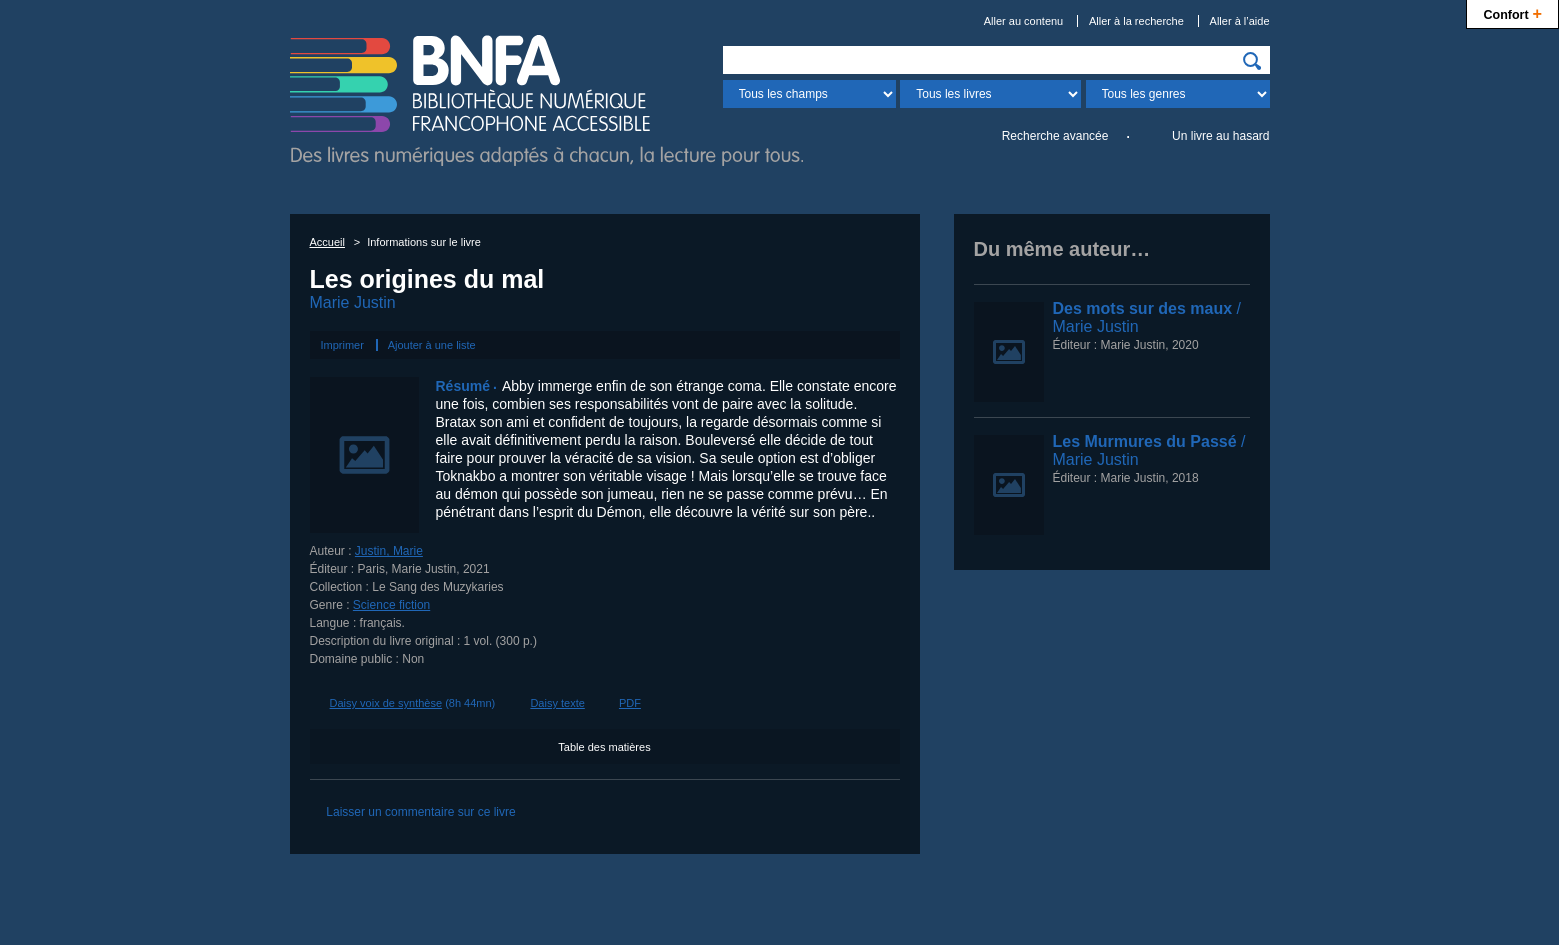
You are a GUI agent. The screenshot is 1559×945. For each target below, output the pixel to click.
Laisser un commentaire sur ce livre (420, 812)
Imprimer (342, 345)
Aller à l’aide (1240, 21)
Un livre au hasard (1220, 136)
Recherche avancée (1055, 136)
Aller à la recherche (1136, 21)
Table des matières (604, 747)
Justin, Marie (389, 551)
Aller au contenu (1024, 21)
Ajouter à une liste (432, 345)
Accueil (327, 242)
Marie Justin (353, 302)
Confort (1512, 12)
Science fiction (391, 605)
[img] (1252, 61)
